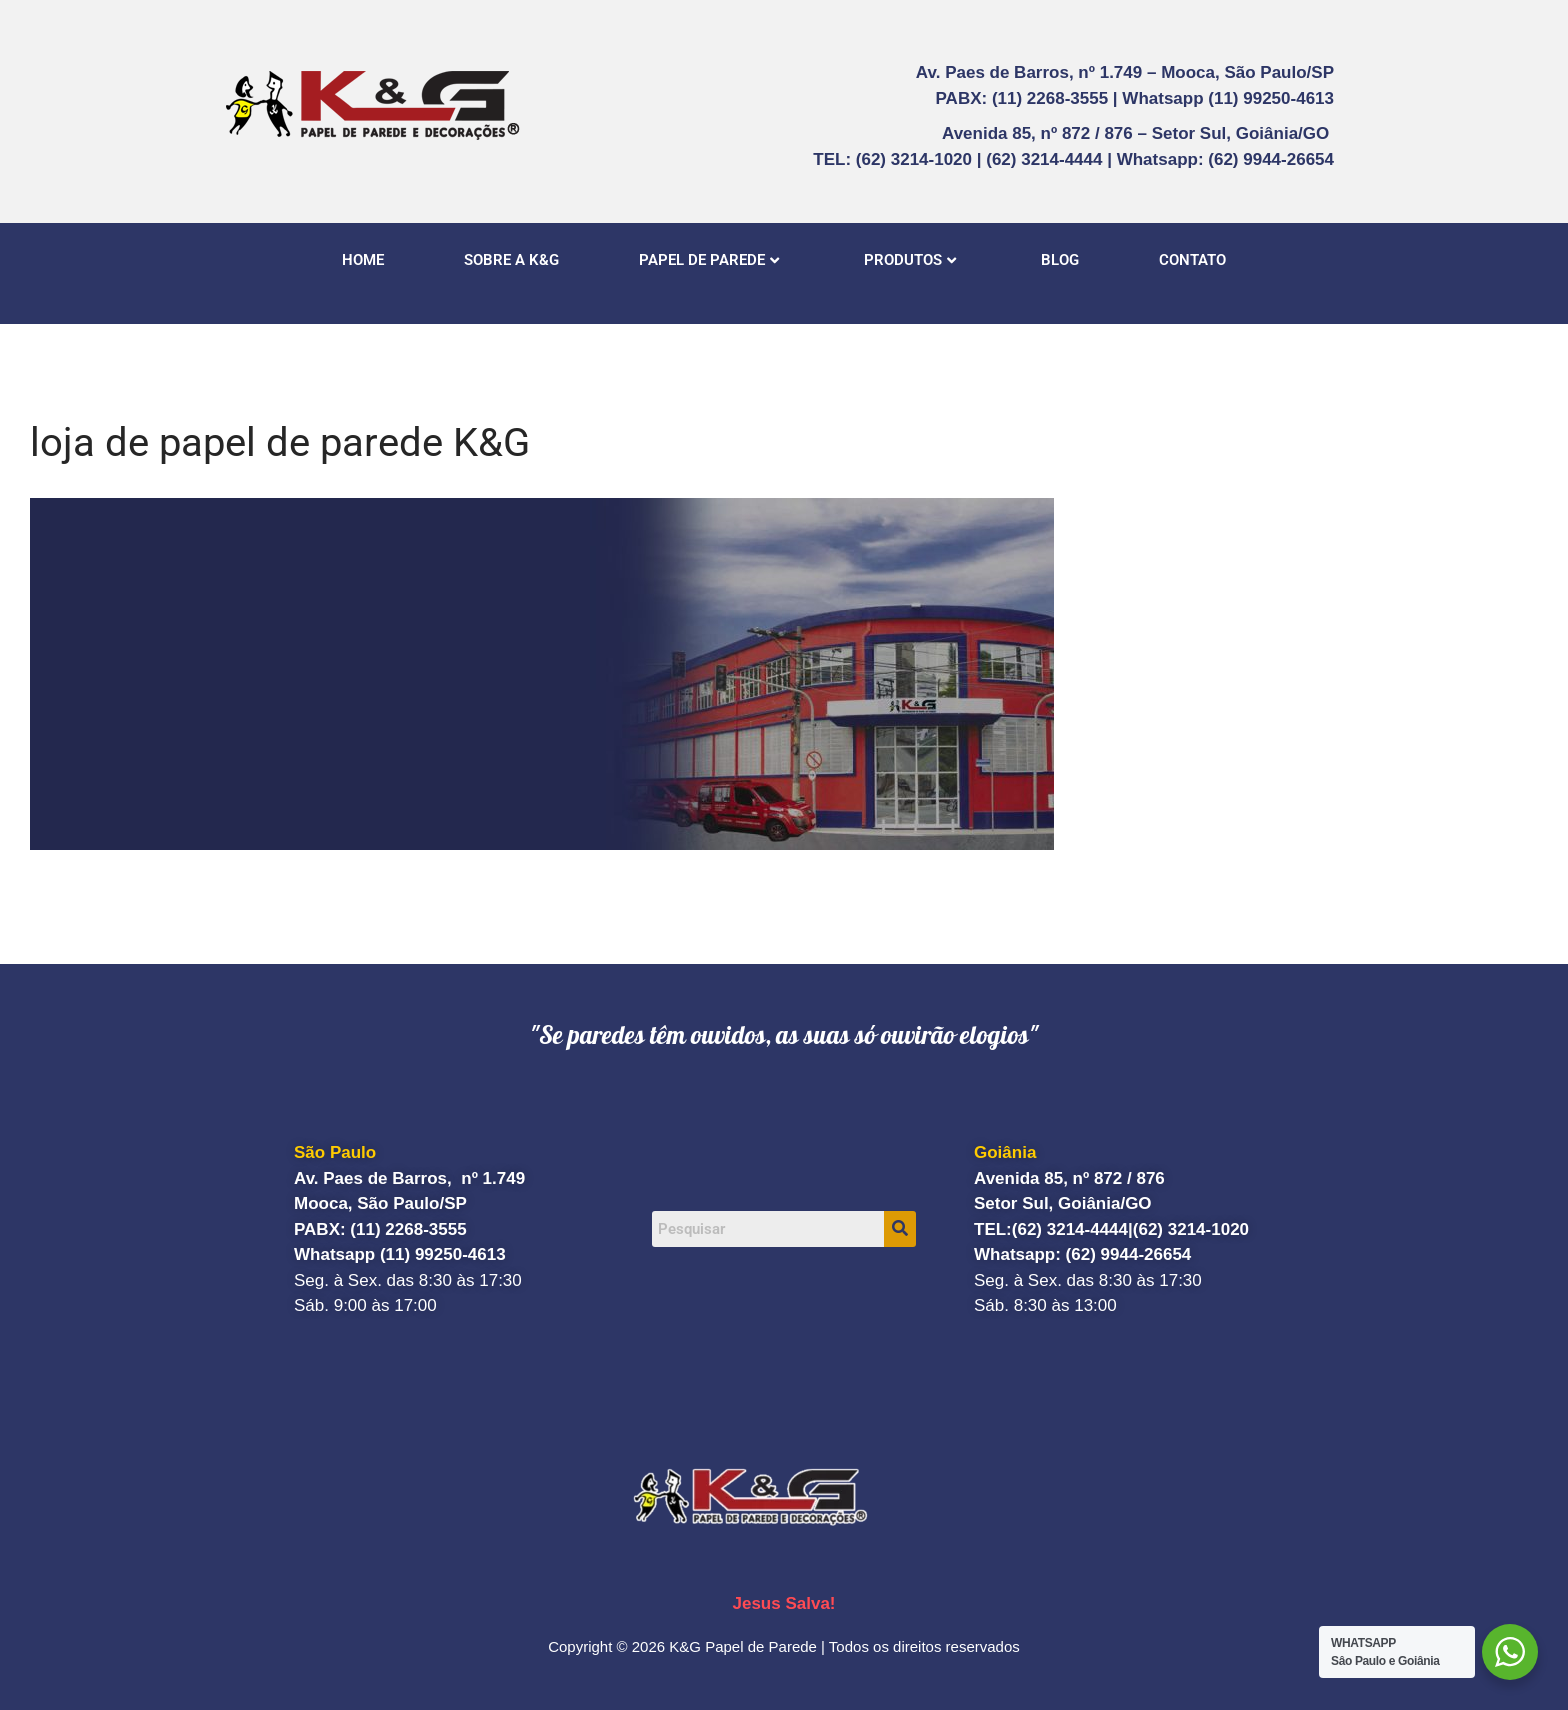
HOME (363, 260)
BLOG (1060, 260)
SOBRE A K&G (511, 260)
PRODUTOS (910, 260)
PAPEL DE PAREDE (709, 260)
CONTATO (1192, 260)
